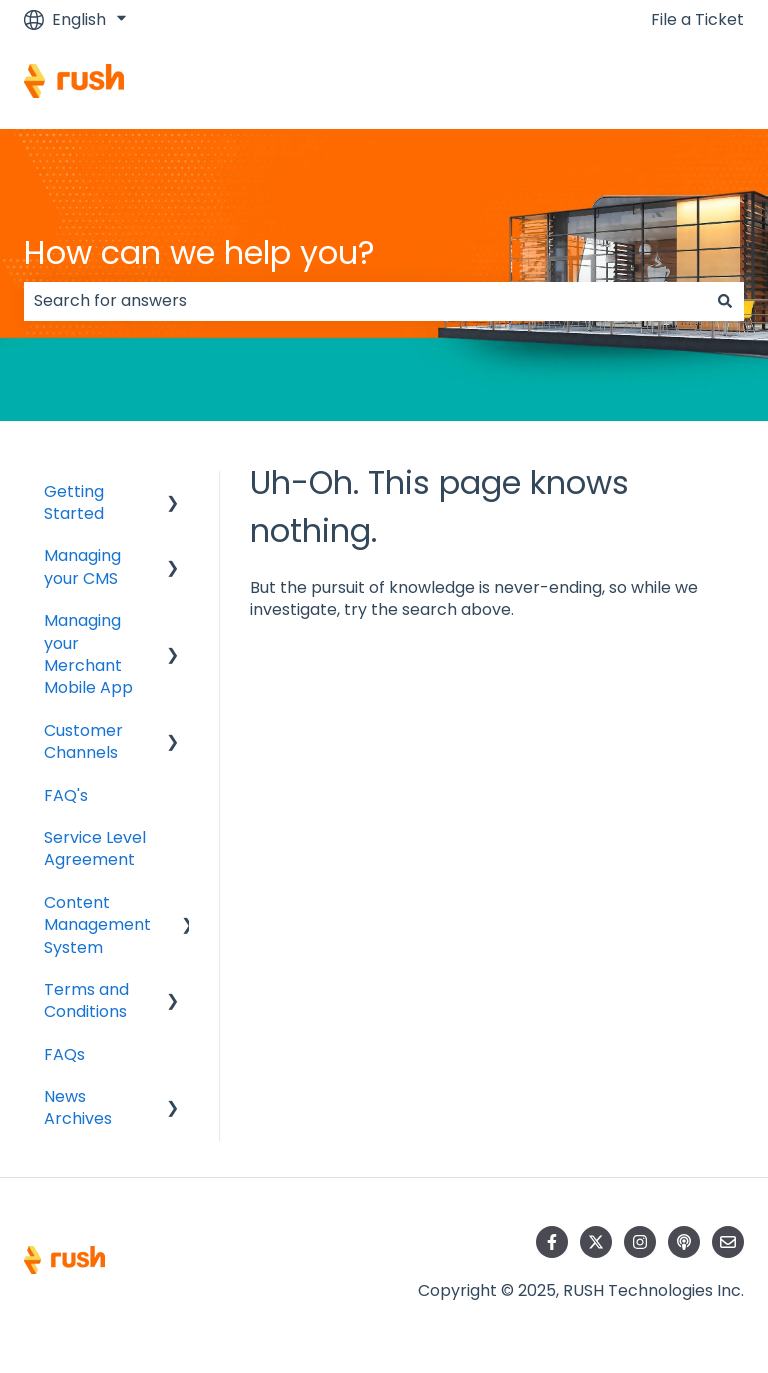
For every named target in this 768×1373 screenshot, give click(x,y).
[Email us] (728, 1242)
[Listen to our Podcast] (684, 1242)
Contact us (680, 83)
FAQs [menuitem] (64, 1054)
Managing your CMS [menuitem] (82, 566)
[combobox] (365, 301)
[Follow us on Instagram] (640, 1242)
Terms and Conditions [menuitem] (86, 1000)
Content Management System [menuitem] (97, 925)
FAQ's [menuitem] (66, 795)
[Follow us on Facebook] (552, 1242)
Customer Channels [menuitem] (83, 741)
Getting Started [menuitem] (74, 502)
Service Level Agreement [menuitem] (95, 848)
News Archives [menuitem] (78, 1107)
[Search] (725, 301)
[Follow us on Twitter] (596, 1242)
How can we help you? (199, 252)
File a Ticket (697, 20)
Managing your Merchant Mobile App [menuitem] (88, 654)
